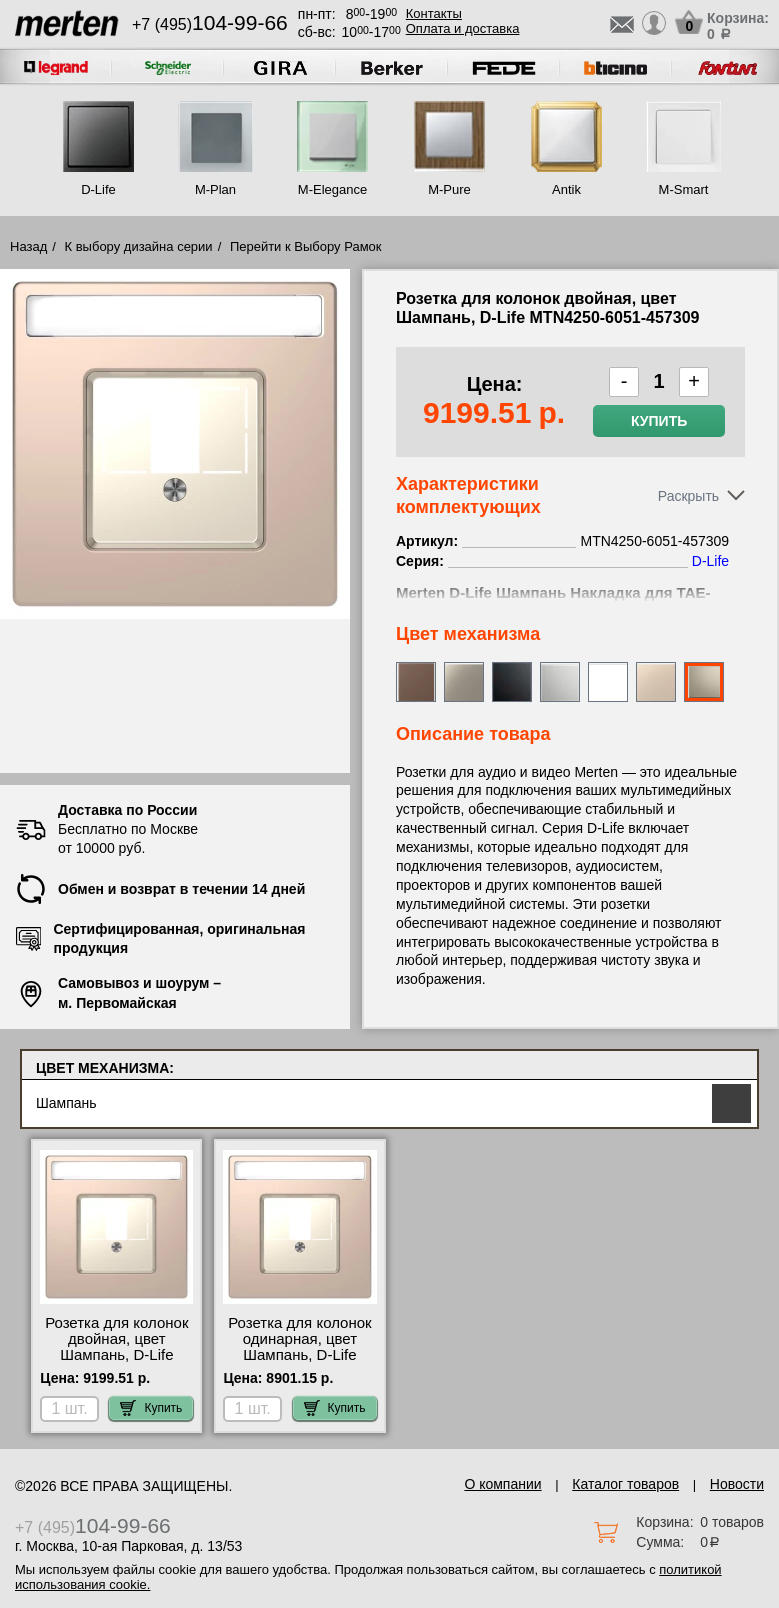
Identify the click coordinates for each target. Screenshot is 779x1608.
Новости (737, 1484)
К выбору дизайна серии (139, 246)
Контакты (434, 13)
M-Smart (684, 189)
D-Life (98, 189)
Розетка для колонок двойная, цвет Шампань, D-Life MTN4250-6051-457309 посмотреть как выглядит (116, 1363)
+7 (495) (210, 24)
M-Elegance (332, 189)
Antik (566, 189)
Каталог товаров (625, 1484)
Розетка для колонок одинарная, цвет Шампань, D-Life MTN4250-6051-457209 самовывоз (299, 1355)
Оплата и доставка (463, 28)
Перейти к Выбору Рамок (306, 246)
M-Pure (449, 189)
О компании (502, 1484)
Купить (659, 421)
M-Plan (215, 189)
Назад (28, 246)
